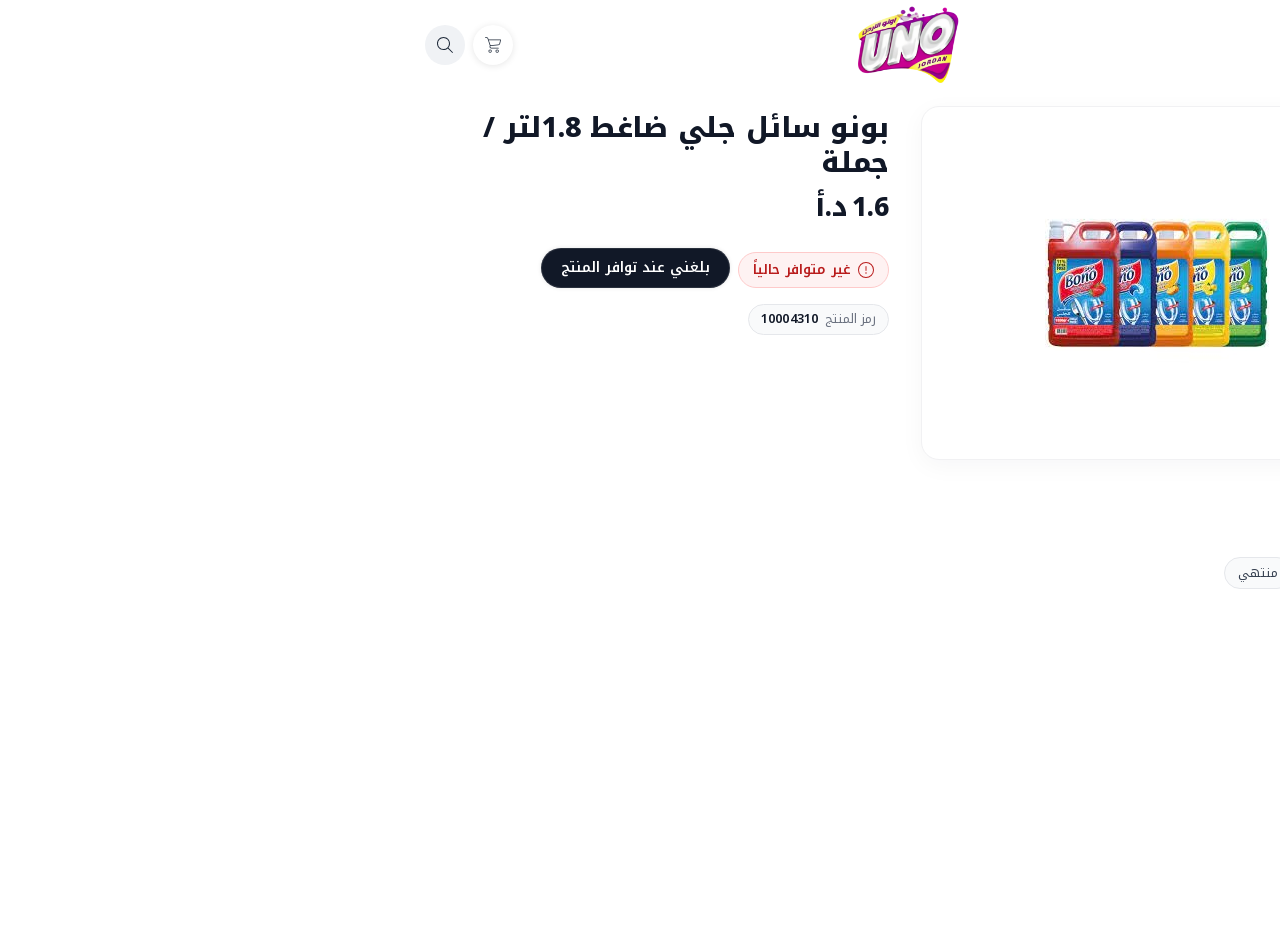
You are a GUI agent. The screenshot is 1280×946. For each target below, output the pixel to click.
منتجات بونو (1078, 573)
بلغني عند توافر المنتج (366, 267)
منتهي (989, 573)
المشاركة (1076, 495)
